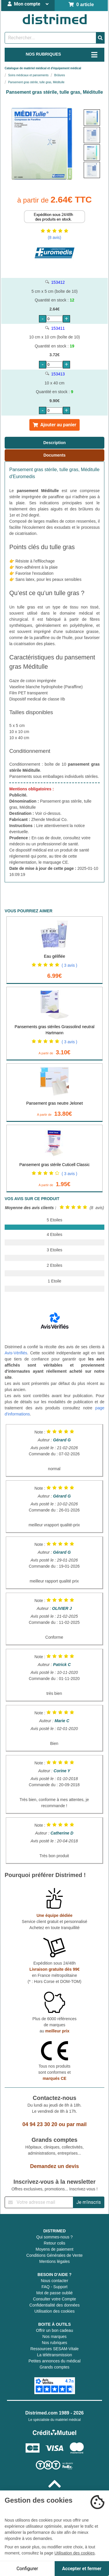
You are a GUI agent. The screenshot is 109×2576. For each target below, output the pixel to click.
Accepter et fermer (81, 2568)
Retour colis (54, 2243)
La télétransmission (54, 2355)
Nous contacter (54, 2280)
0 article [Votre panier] (81, 4)
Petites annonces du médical (54, 2361)
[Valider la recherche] (100, 38)
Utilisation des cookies (54, 2311)
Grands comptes (54, 2367)
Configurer (27, 2568)
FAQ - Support (54, 2286)
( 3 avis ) (69, 965)
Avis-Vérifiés (16, 1353)
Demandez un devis (54, 2166)
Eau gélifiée (54, 956)
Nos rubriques (54, 2342)
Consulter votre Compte (54, 2299)
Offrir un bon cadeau (54, 2330)
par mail (77, 2124)
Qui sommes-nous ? (54, 2237)
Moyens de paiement (55, 2249)
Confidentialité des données (54, 2305)
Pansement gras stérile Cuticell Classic (54, 1164)
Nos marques (54, 2336)
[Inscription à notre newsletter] (39, 2202)
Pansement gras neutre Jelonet (54, 1103)
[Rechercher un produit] (50, 38)
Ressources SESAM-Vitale (54, 2348)
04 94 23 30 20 (39, 2124)
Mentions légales (54, 2261)
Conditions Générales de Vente (54, 2255)
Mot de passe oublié (54, 2293)
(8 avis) (54, 237)
